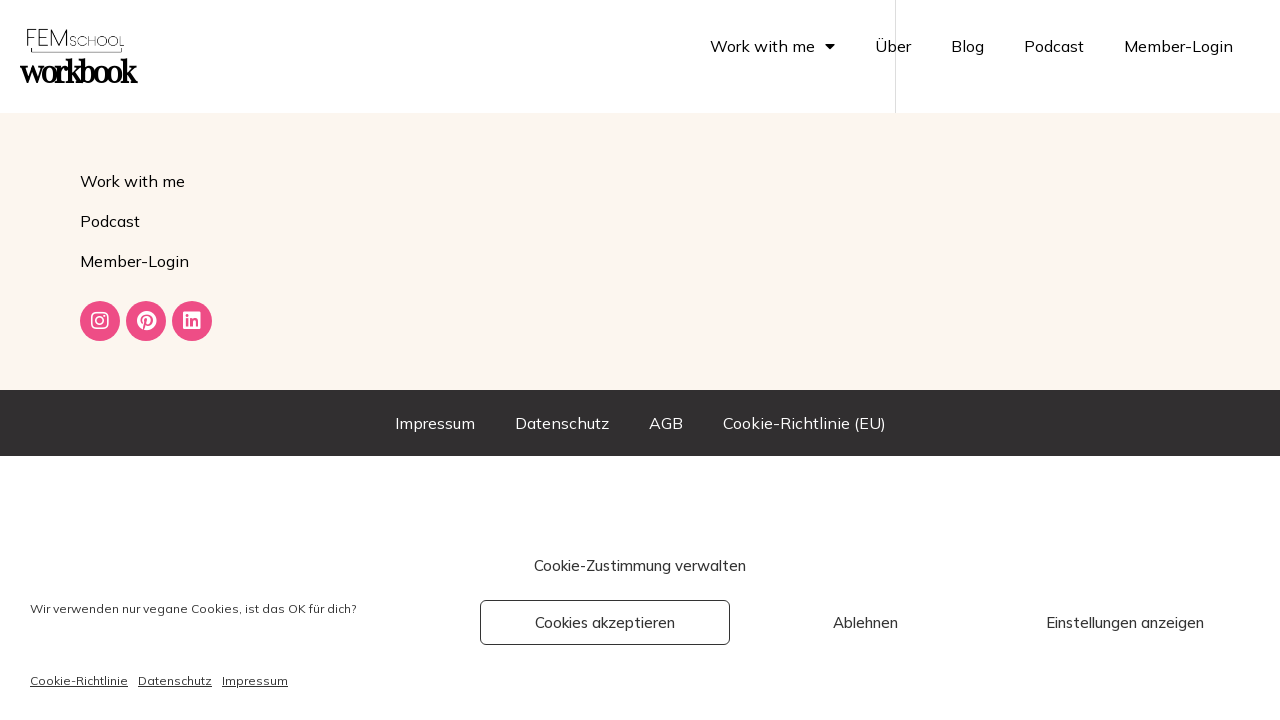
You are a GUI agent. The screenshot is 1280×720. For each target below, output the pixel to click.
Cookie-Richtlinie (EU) (804, 423)
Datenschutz (175, 680)
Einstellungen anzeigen (1125, 622)
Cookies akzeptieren (605, 622)
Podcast (1054, 46)
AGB (666, 423)
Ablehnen (865, 622)
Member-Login (1178, 46)
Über (893, 46)
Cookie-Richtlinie (79, 680)
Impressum (255, 680)
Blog (967, 46)
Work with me (772, 46)
